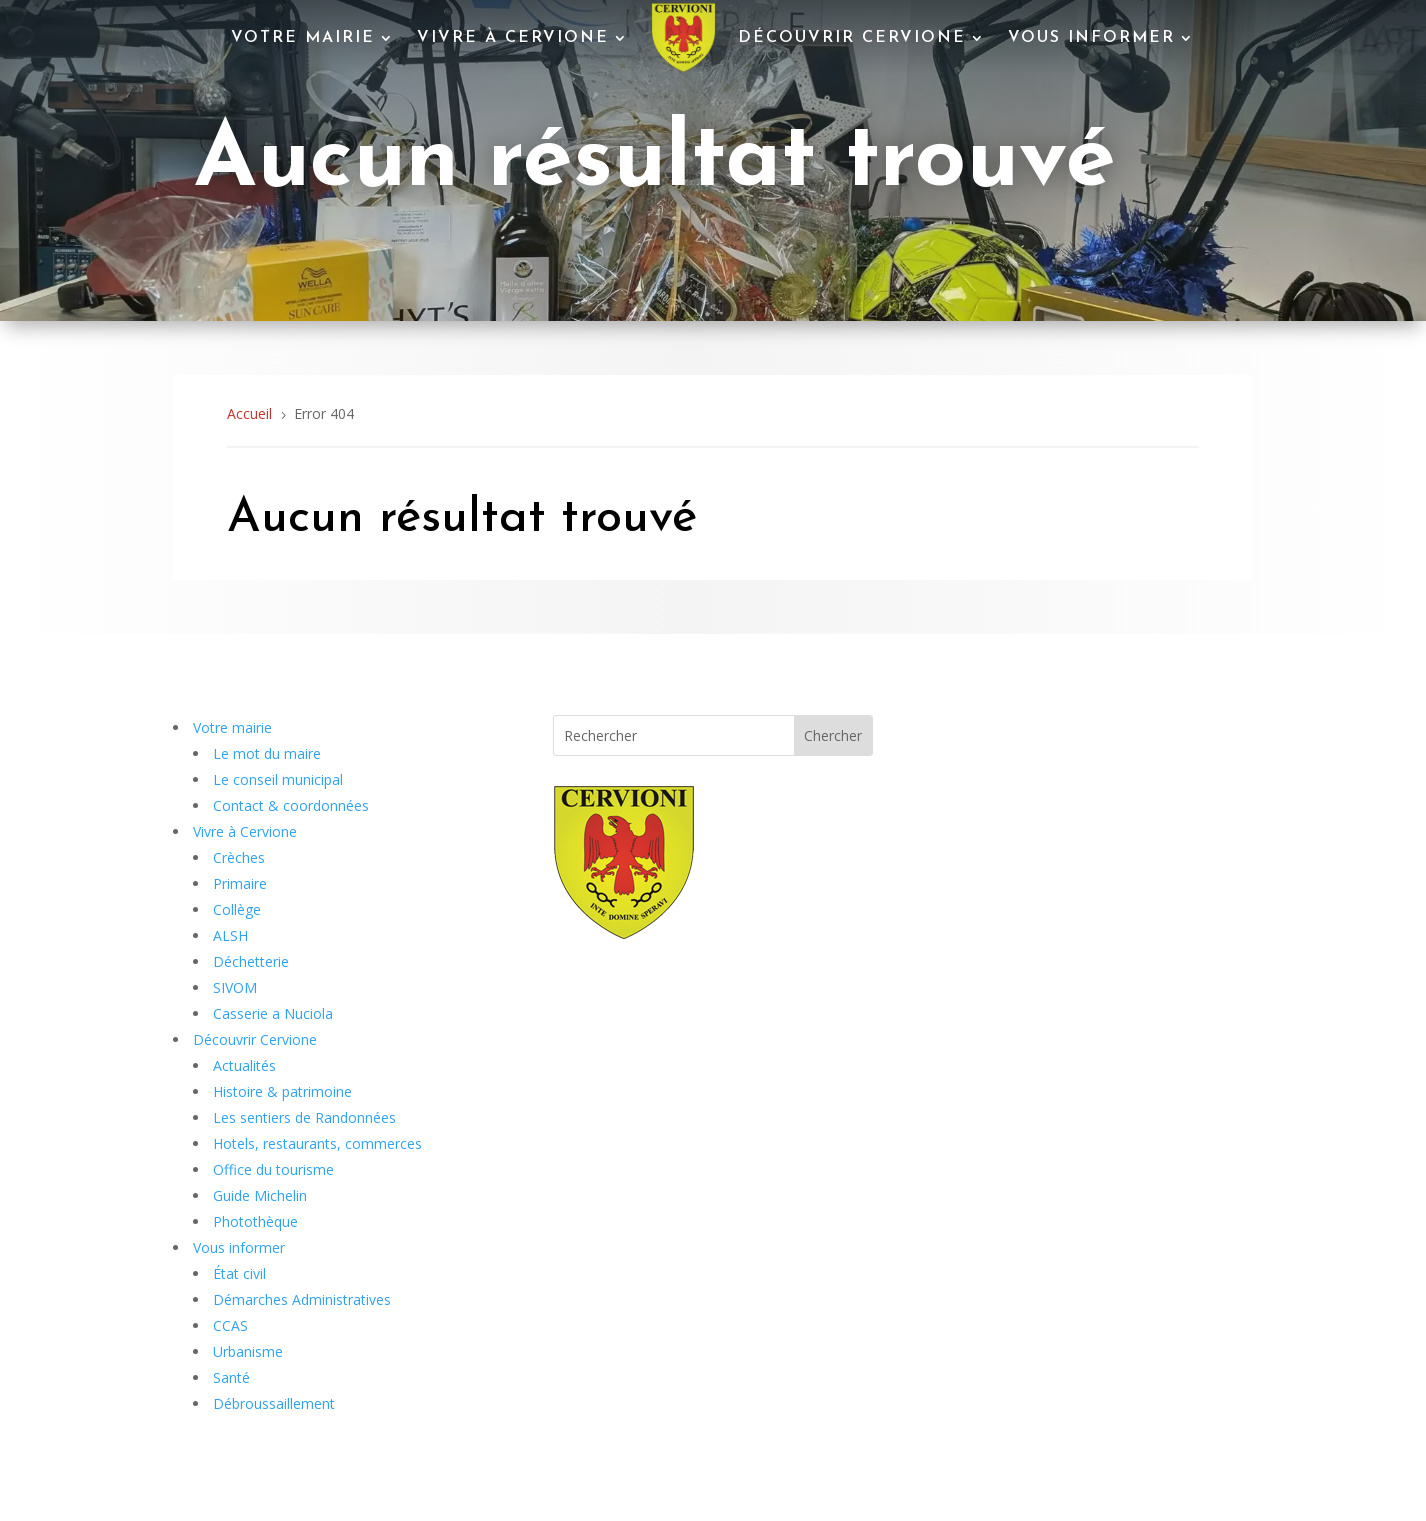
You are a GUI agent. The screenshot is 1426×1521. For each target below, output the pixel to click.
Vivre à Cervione (513, 38)
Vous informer (1091, 38)
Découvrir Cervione (852, 38)
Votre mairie (303, 38)
